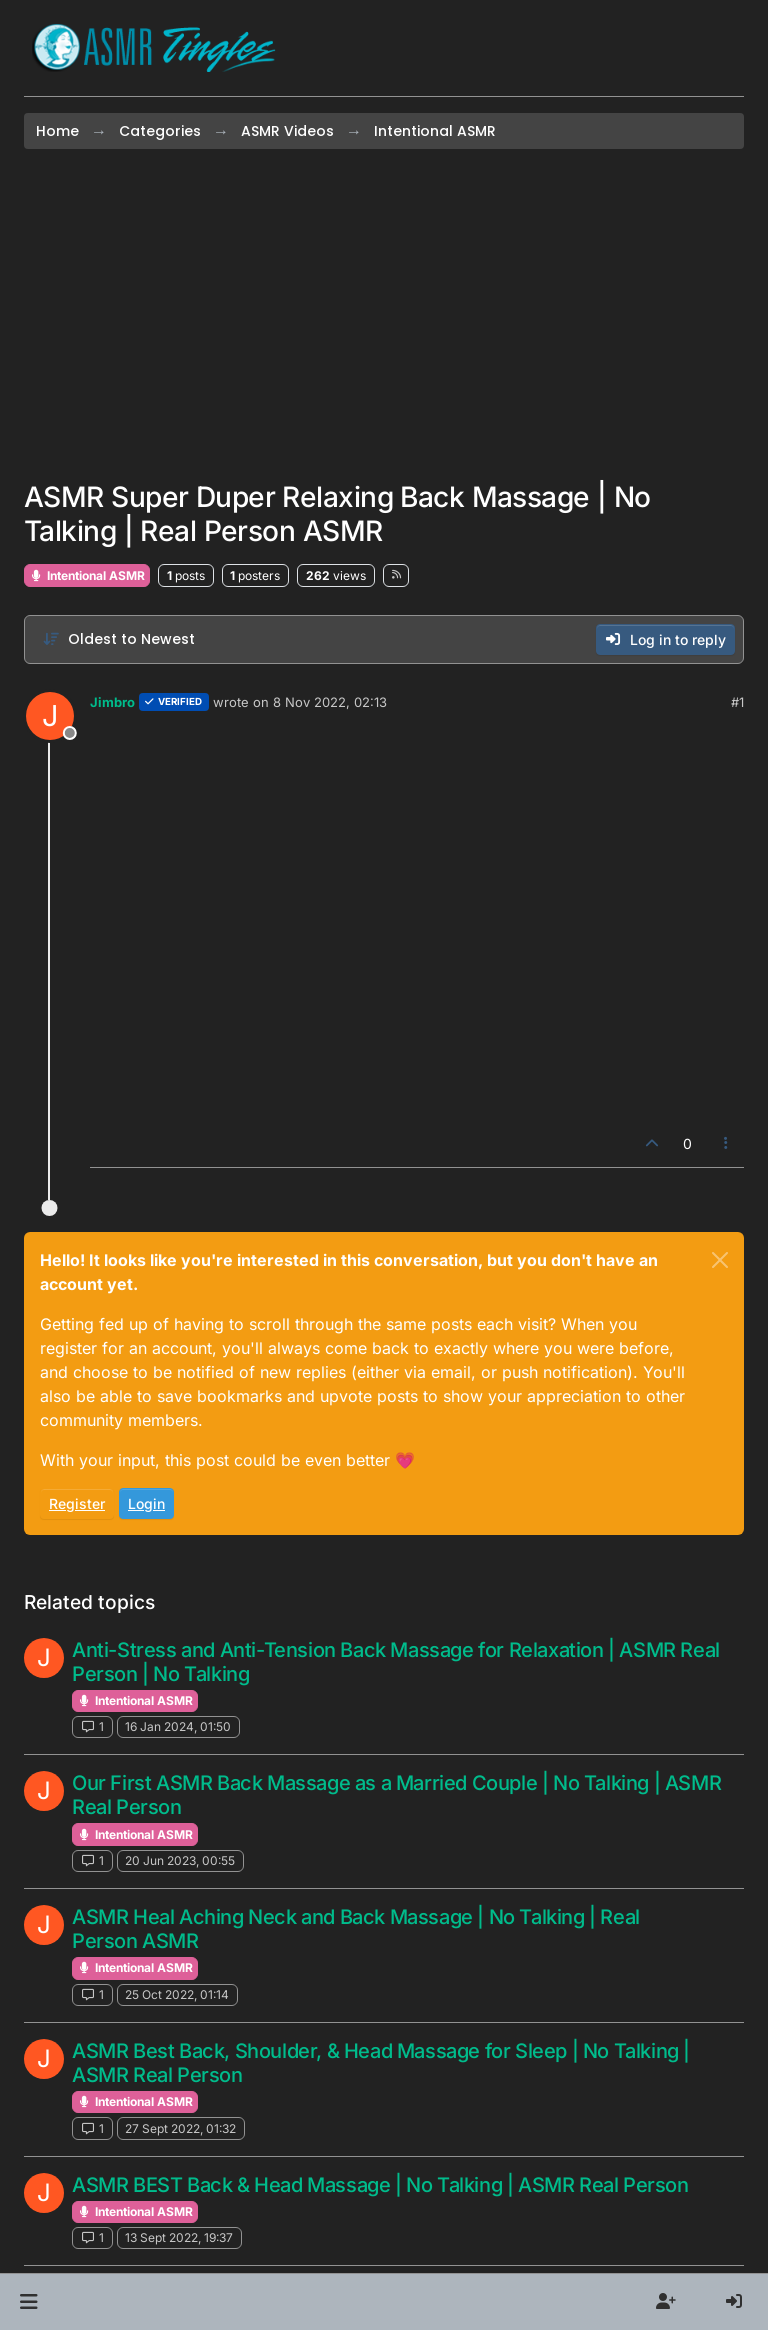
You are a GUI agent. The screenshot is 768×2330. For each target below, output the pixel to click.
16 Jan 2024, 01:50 (178, 1726)
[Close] (720, 1260)
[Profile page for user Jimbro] (50, 716)
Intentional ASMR (87, 575)
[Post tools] (727, 1143)
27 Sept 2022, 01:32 (180, 2128)
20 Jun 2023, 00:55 (180, 1860)
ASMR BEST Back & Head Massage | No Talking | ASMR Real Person (380, 2185)
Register (77, 1503)
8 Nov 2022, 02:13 (330, 702)
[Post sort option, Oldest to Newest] (118, 639)
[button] (28, 2302)
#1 (737, 702)
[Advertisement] (384, 315)
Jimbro (112, 702)
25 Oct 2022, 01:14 (177, 1994)
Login (146, 1503)
